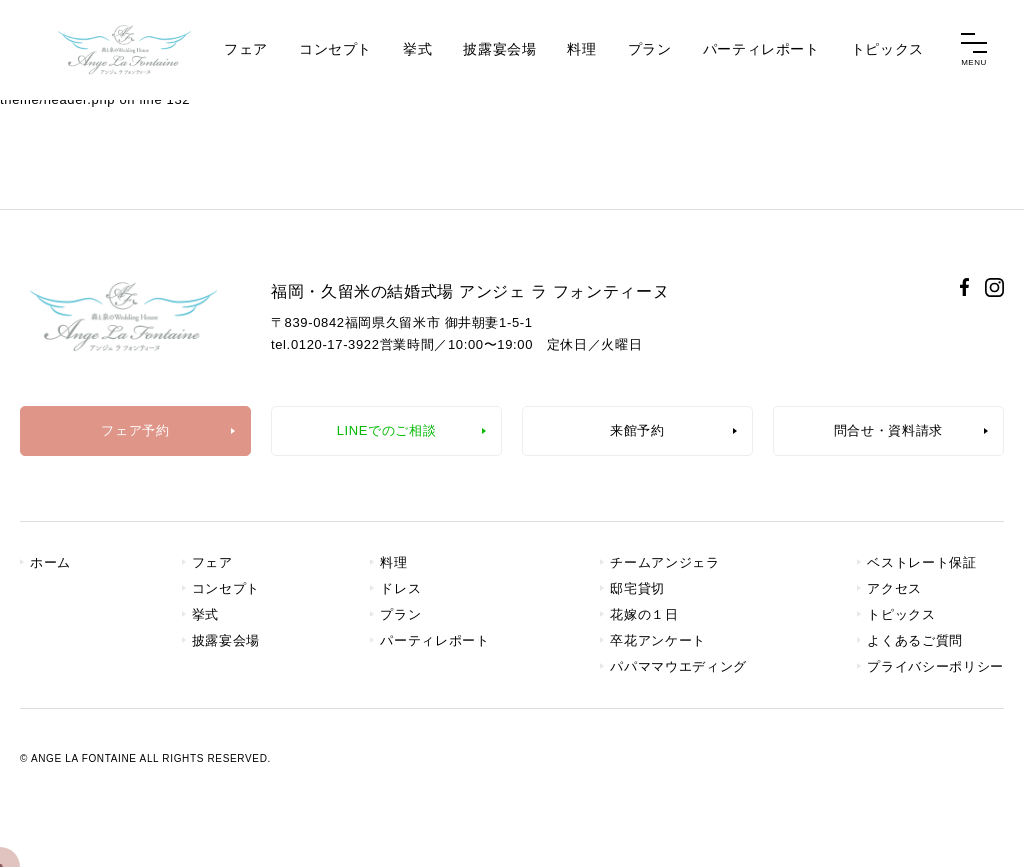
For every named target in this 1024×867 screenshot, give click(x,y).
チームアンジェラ (664, 562)
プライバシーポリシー (935, 666)
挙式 (417, 49)
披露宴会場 (499, 49)
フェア (246, 49)
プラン (650, 49)
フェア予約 (135, 430)
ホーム (50, 562)
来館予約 (637, 430)
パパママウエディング (678, 666)
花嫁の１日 (644, 614)
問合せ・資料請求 (888, 430)
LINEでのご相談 (387, 430)
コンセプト (335, 49)
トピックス (887, 49)
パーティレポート (761, 49)
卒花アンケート (658, 640)
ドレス (400, 588)
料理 (581, 49)
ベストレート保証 (921, 562)
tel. (325, 344)
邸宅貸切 (637, 588)
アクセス (894, 588)
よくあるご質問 (915, 640)
